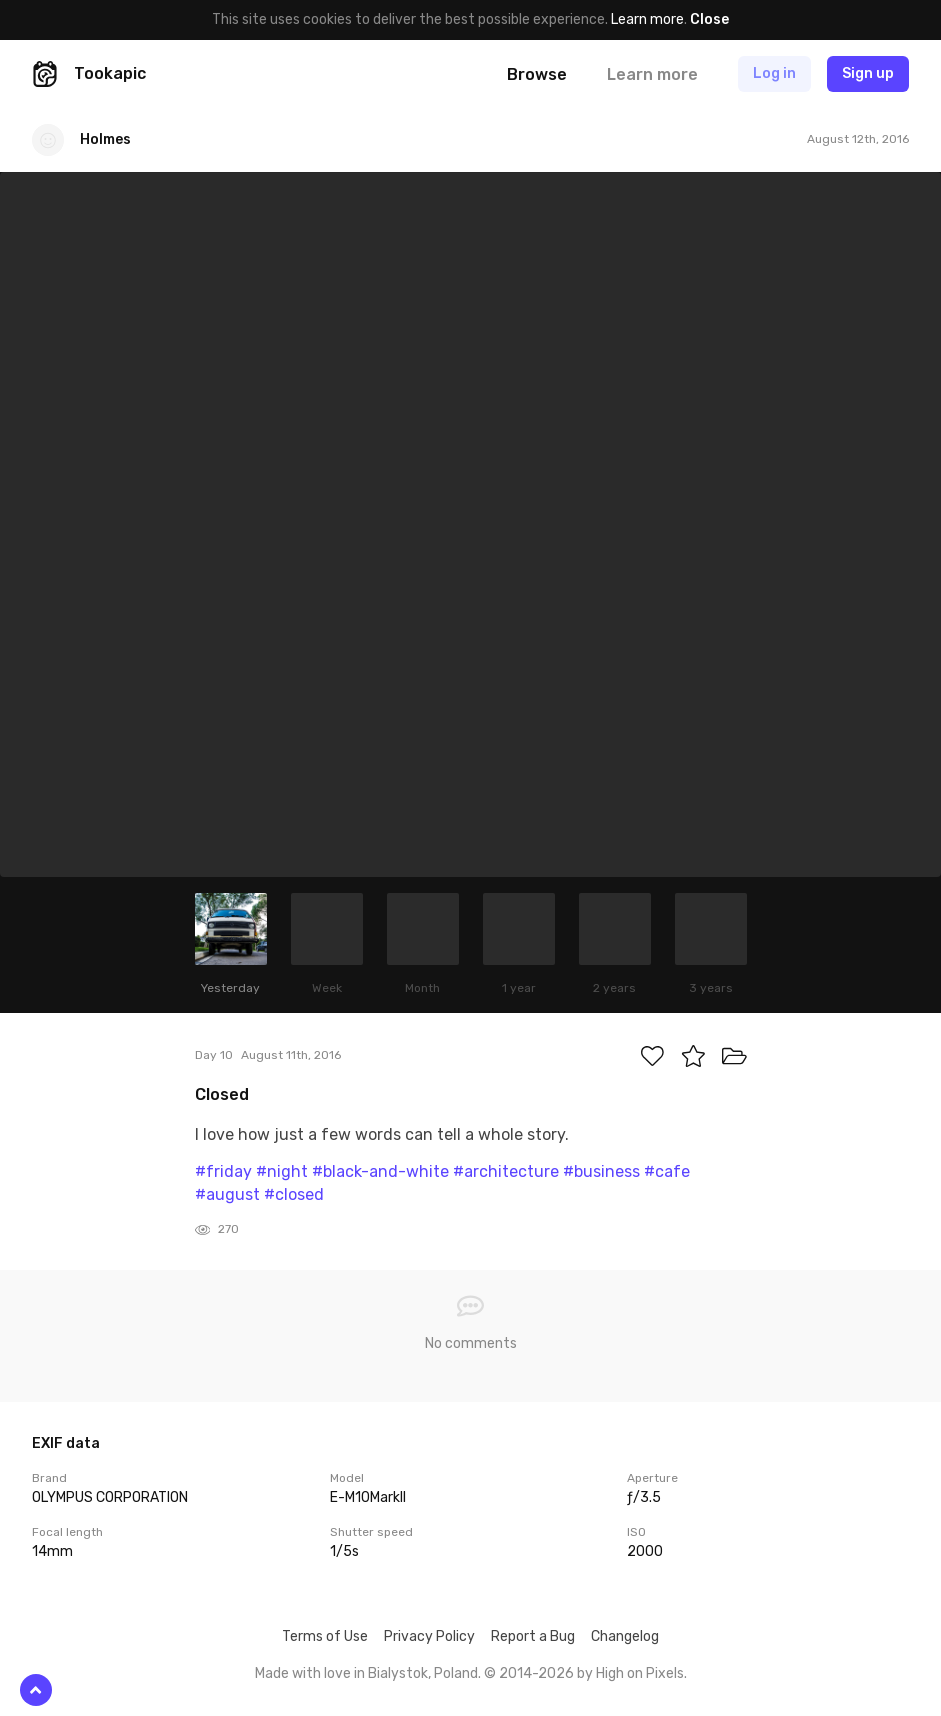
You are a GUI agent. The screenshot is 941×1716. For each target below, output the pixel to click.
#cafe (667, 1171)
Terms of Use (325, 1636)
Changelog (625, 1636)
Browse (537, 74)
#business (601, 1171)
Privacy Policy (429, 1636)
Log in (774, 73)
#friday (223, 1171)
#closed (294, 1194)
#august (227, 1194)
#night (282, 1171)
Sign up (868, 73)
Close (709, 19)
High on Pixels (640, 1673)
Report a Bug (533, 1636)
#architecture (506, 1171)
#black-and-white (380, 1171)
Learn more (647, 19)
